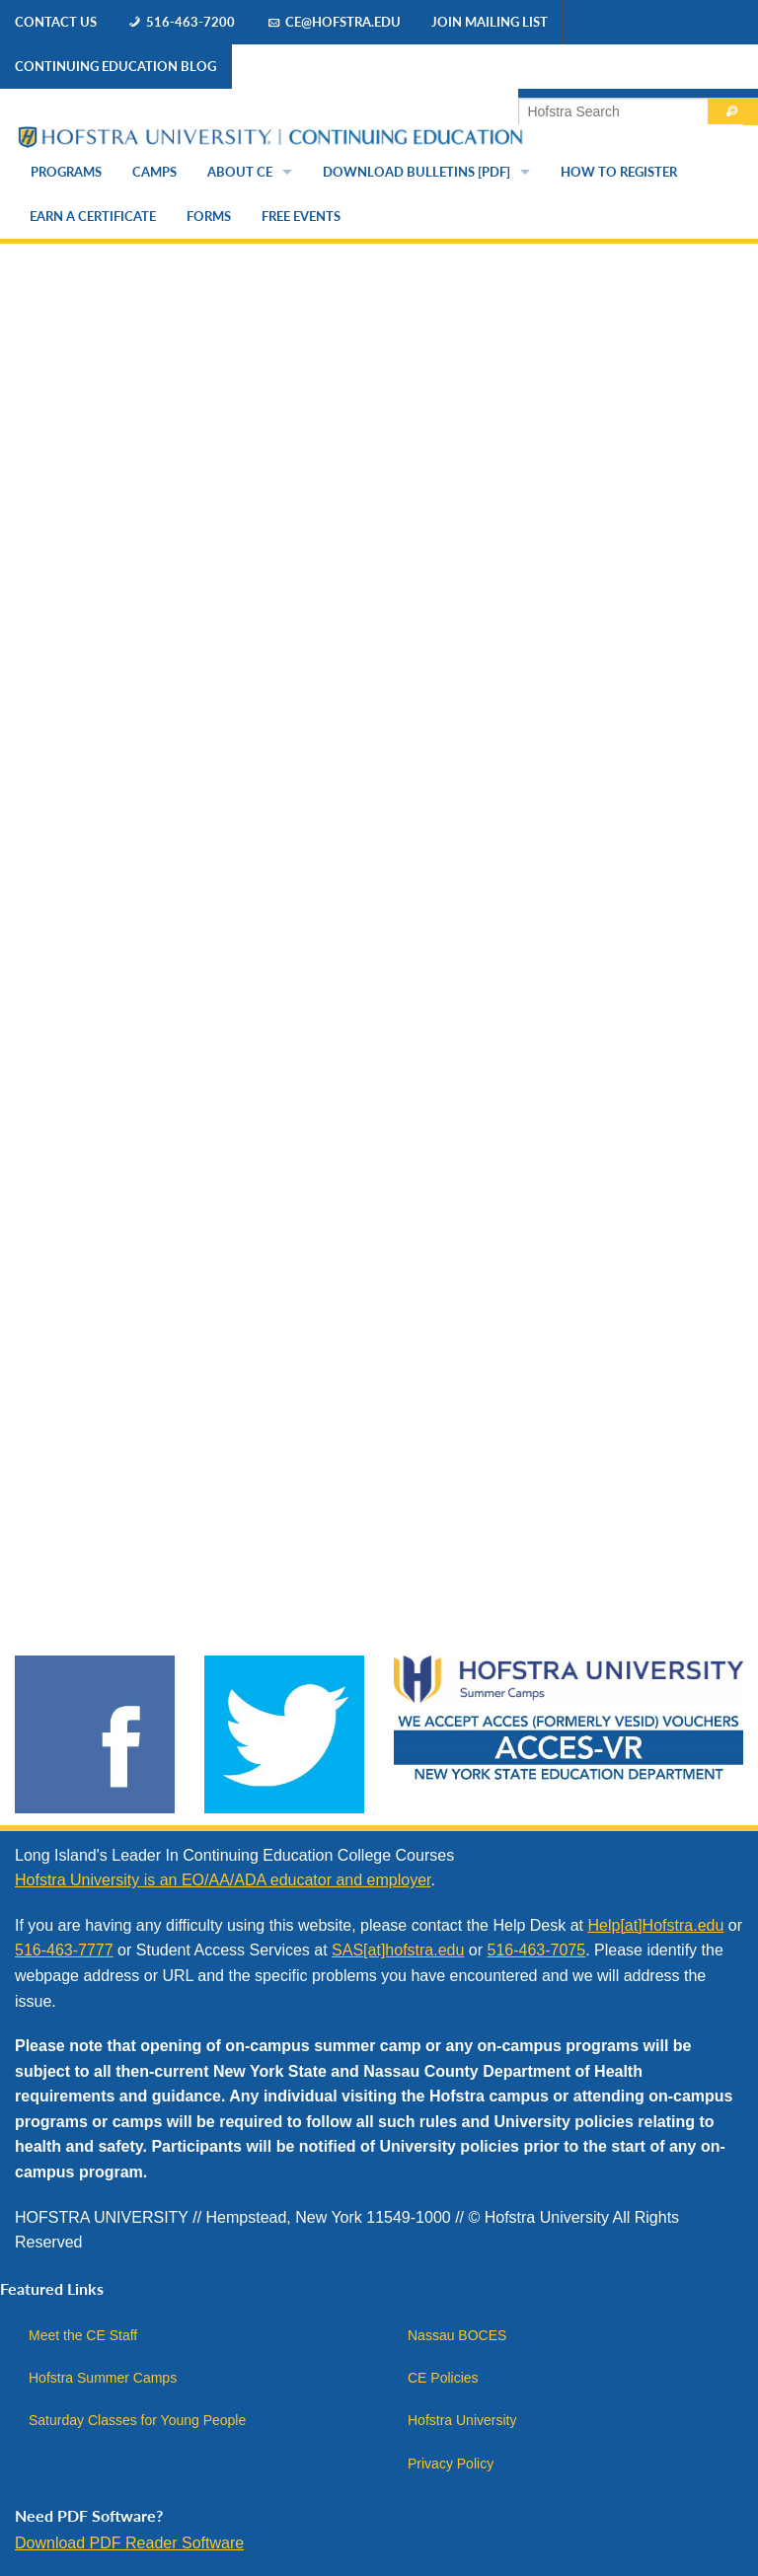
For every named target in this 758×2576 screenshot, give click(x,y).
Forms (209, 216)
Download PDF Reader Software (129, 2543)
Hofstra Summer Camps (103, 2378)
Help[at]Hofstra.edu (655, 1925)
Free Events (301, 216)
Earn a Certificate (93, 216)
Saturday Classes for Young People (137, 2420)
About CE (239, 172)
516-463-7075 (537, 1950)
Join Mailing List (489, 22)
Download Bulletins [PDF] (416, 172)
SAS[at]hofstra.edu (398, 1950)
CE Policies (443, 2378)
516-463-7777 (64, 1950)
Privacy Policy (450, 2463)
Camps (154, 172)
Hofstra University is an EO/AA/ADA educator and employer (223, 1880)
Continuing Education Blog (115, 66)
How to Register (619, 172)
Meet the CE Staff (83, 2335)
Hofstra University (462, 2420)
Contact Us (56, 22)
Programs (66, 172)
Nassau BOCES (457, 2335)
